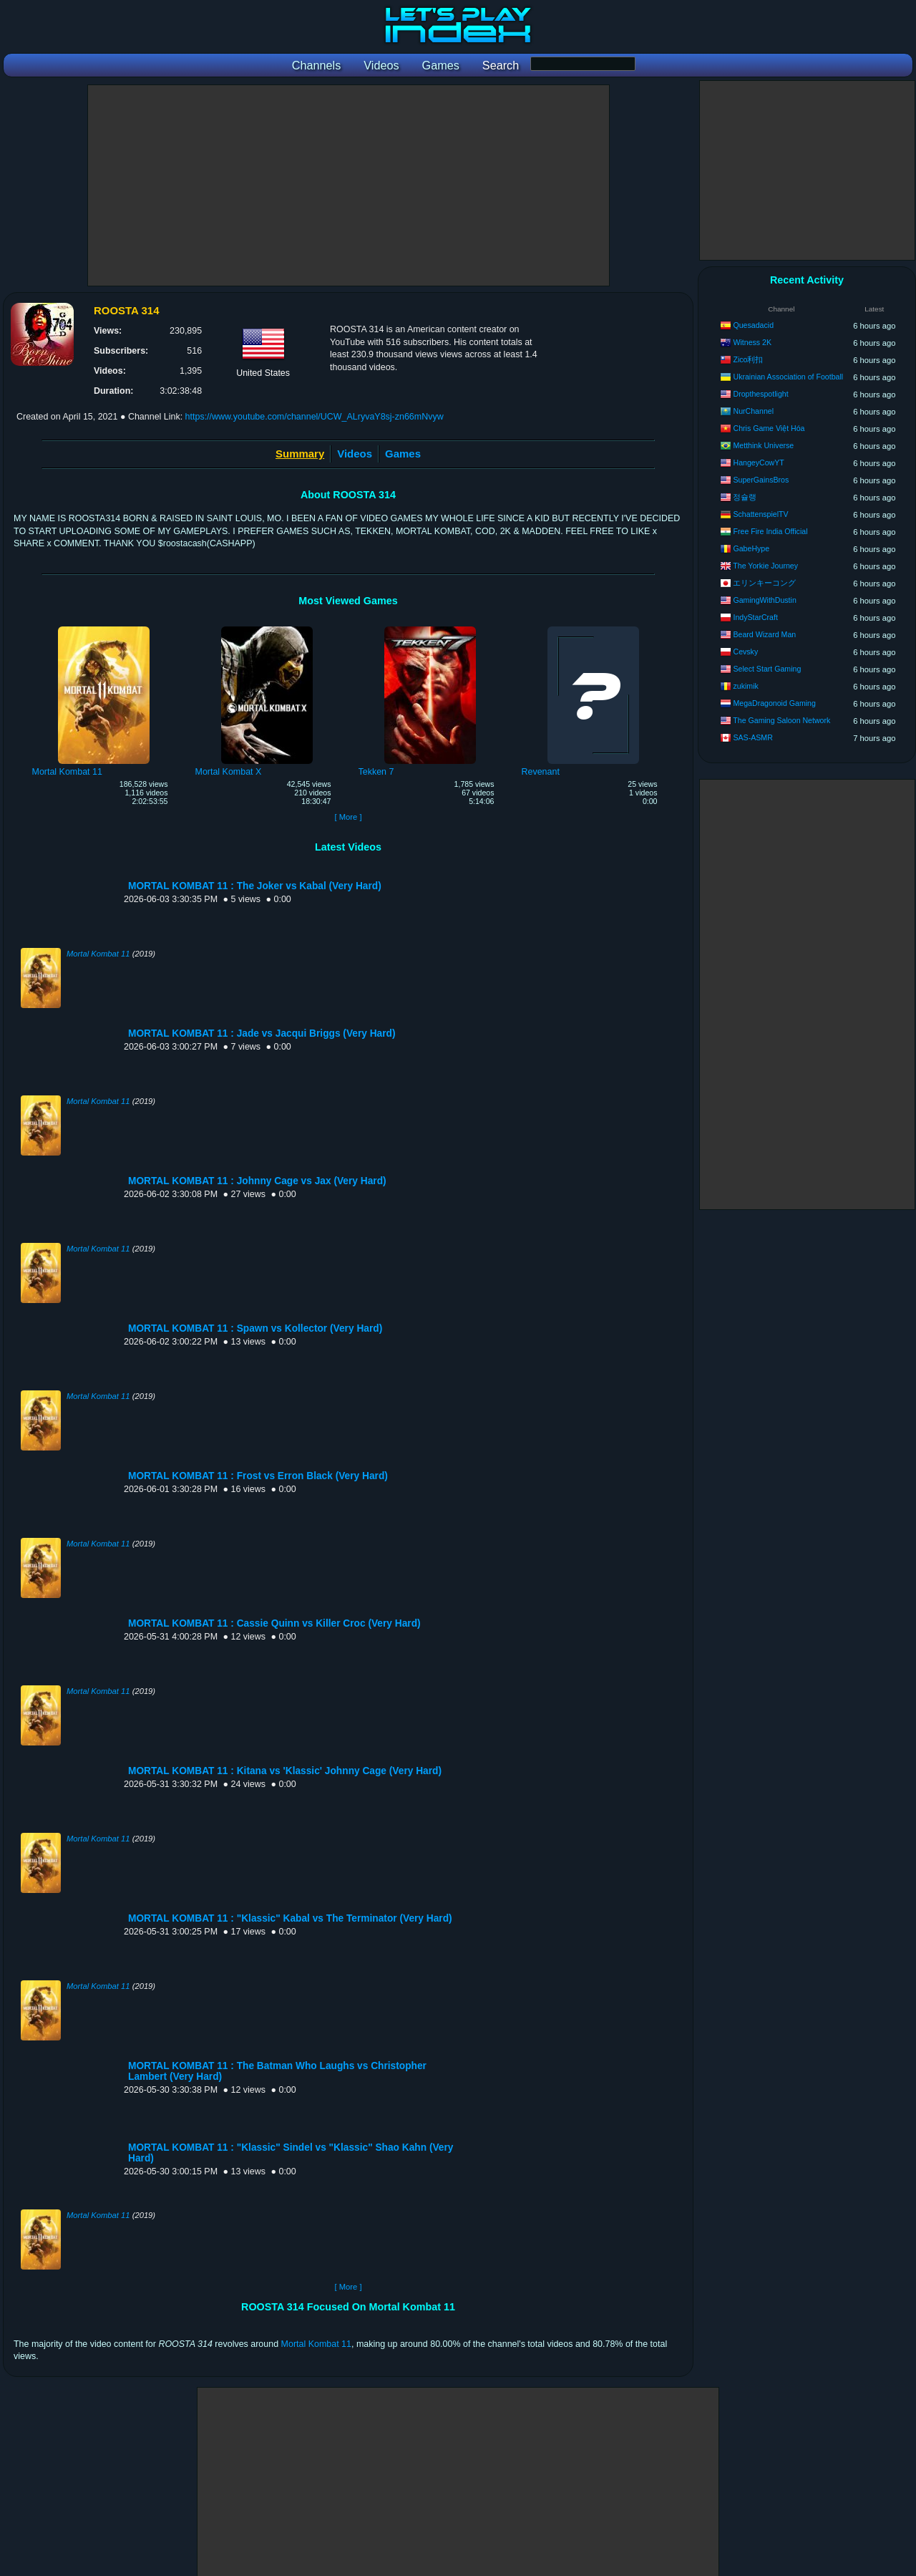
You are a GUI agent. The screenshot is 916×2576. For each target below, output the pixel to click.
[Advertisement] (348, 185)
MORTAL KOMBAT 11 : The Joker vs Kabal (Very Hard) (254, 886)
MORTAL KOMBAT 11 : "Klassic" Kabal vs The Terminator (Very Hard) (290, 1918)
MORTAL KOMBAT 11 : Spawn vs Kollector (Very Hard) (255, 1328)
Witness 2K (752, 342)
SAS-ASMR (752, 737)
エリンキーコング (764, 582)
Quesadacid (753, 325)
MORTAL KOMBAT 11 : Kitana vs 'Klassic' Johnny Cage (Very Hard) (285, 1771)
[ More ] (347, 817)
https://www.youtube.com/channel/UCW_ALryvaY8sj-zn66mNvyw (314, 417)
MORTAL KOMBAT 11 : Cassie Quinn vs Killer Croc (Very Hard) (274, 1623)
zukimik (745, 686)
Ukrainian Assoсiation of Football (788, 376)
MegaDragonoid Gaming (774, 703)
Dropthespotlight (760, 393)
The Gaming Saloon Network (781, 720)
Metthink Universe (763, 445)
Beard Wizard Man (764, 634)
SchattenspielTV (760, 514)
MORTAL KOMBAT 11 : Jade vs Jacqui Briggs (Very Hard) (262, 1033)
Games (403, 453)
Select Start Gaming (767, 668)
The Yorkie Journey (765, 565)
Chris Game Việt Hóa (768, 428)
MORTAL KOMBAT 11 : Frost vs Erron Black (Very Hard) (258, 1476)
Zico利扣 (748, 359)
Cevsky (745, 651)
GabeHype (751, 548)
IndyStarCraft (755, 617)
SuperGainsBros (761, 479)
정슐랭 (744, 497)
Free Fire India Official (770, 531)
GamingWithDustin (764, 600)
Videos (354, 453)
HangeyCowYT (758, 462)
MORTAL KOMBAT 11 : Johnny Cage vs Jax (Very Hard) (257, 1181)
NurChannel (753, 411)
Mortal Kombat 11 (98, 953)
